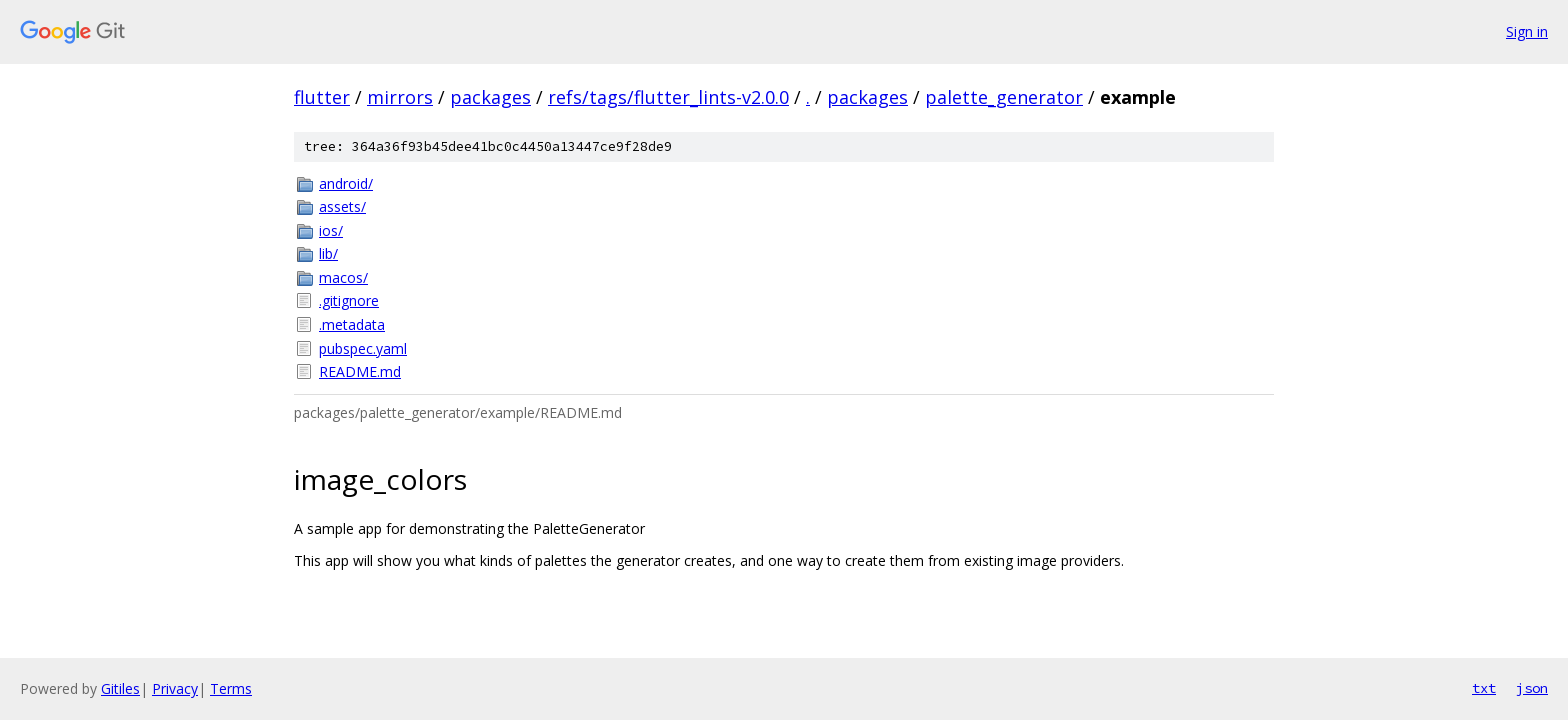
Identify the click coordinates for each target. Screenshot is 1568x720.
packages (490, 97)
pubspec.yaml (363, 348)
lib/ (328, 253)
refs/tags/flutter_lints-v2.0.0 (668, 97)
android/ (346, 183)
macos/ (343, 277)
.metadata (352, 324)
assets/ (342, 206)
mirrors (400, 97)
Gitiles (120, 688)
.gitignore (349, 300)
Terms (231, 688)
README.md (360, 371)
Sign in (1527, 31)
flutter (322, 97)
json (1532, 688)
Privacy (175, 688)
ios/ (331, 230)
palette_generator (1004, 97)
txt (1484, 688)
